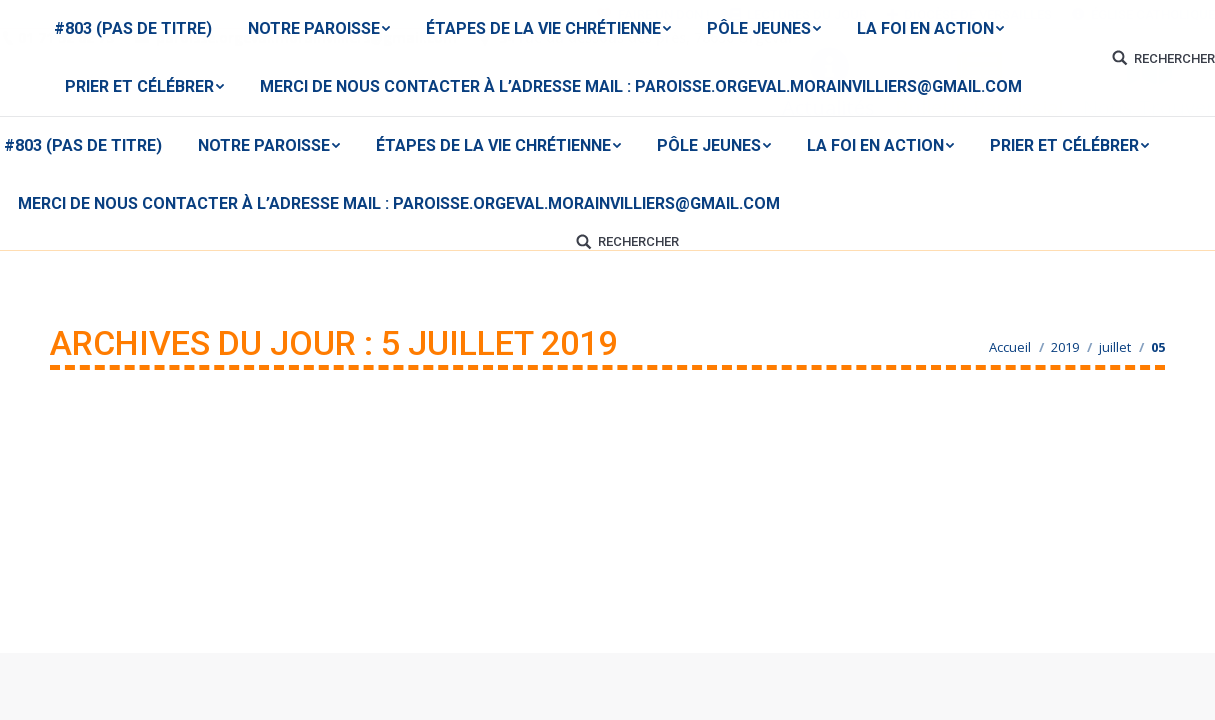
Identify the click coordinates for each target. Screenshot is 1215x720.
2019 (1065, 347)
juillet (1115, 347)
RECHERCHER (638, 241)
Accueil (1010, 347)
